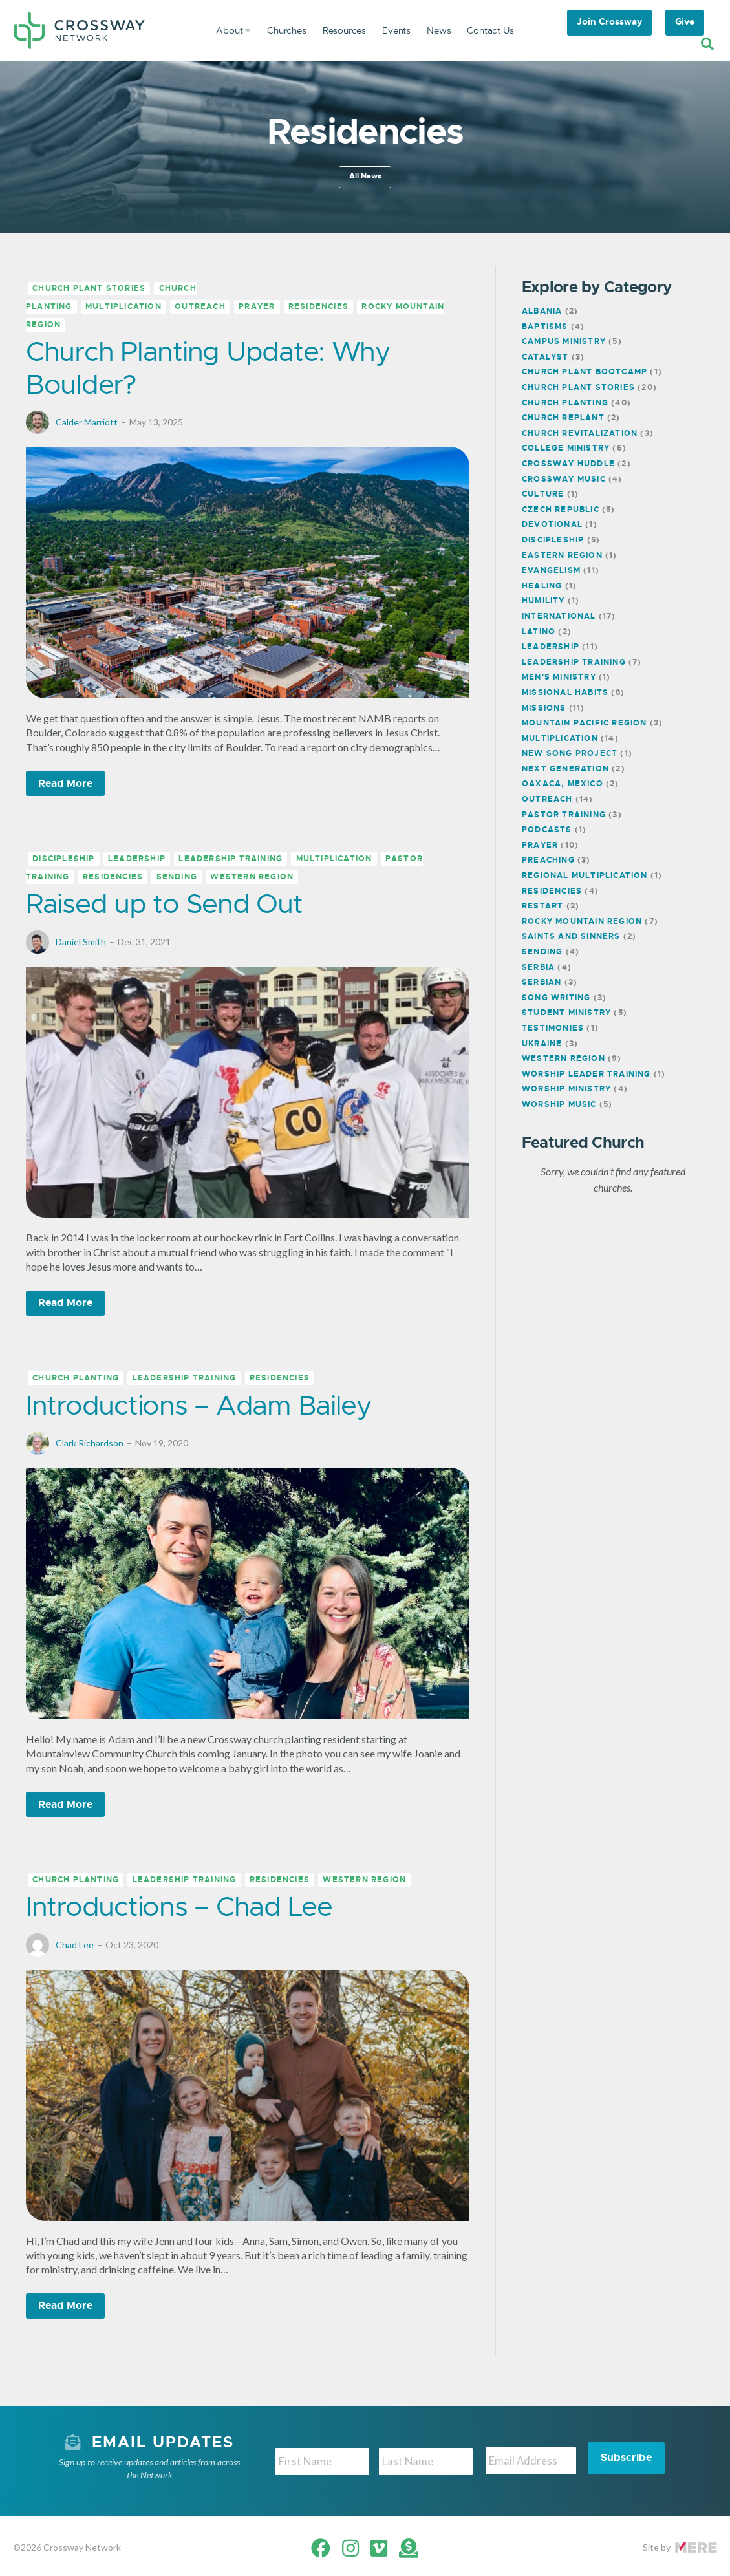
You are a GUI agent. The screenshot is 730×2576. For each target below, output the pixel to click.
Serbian (541, 982)
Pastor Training (564, 815)
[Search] (707, 44)
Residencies (318, 307)
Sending (176, 877)
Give (684, 21)
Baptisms (545, 326)
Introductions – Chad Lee (179, 1906)
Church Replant (563, 418)
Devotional (552, 524)
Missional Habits (565, 692)
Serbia (538, 967)
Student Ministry (566, 1012)
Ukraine (542, 1043)
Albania (542, 311)
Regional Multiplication (585, 875)
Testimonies (553, 1028)
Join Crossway (609, 21)
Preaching (548, 860)
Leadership (137, 858)
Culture (543, 494)
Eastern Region (562, 555)
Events (396, 30)
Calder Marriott (87, 421)
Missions (544, 708)
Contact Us (490, 30)
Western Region (252, 877)
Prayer (257, 307)
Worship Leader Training (586, 1074)
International (559, 616)
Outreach (200, 307)
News (439, 30)
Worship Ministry (566, 1089)
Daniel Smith (81, 941)
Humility (543, 601)
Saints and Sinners (571, 936)
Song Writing (556, 998)
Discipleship (63, 858)
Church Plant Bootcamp (584, 372)
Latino (538, 632)
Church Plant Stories (88, 289)
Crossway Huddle (568, 463)
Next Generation (565, 769)
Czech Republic (560, 509)
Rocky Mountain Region (582, 921)
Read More (65, 783)
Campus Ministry (564, 341)
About (233, 30)
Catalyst (545, 357)
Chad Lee (75, 1944)
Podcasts (547, 829)
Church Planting (75, 1378)
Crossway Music (564, 479)
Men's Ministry (559, 677)
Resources (344, 30)
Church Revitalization (580, 433)
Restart (542, 906)
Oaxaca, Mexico (562, 783)
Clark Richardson (89, 1442)
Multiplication (123, 307)
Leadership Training (230, 858)
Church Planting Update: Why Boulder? (208, 367)
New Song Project (569, 753)
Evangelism (551, 570)
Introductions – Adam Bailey (199, 1405)
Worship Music (559, 1104)
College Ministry (566, 448)
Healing (542, 586)
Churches (286, 30)
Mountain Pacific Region (584, 723)
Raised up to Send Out (164, 903)
